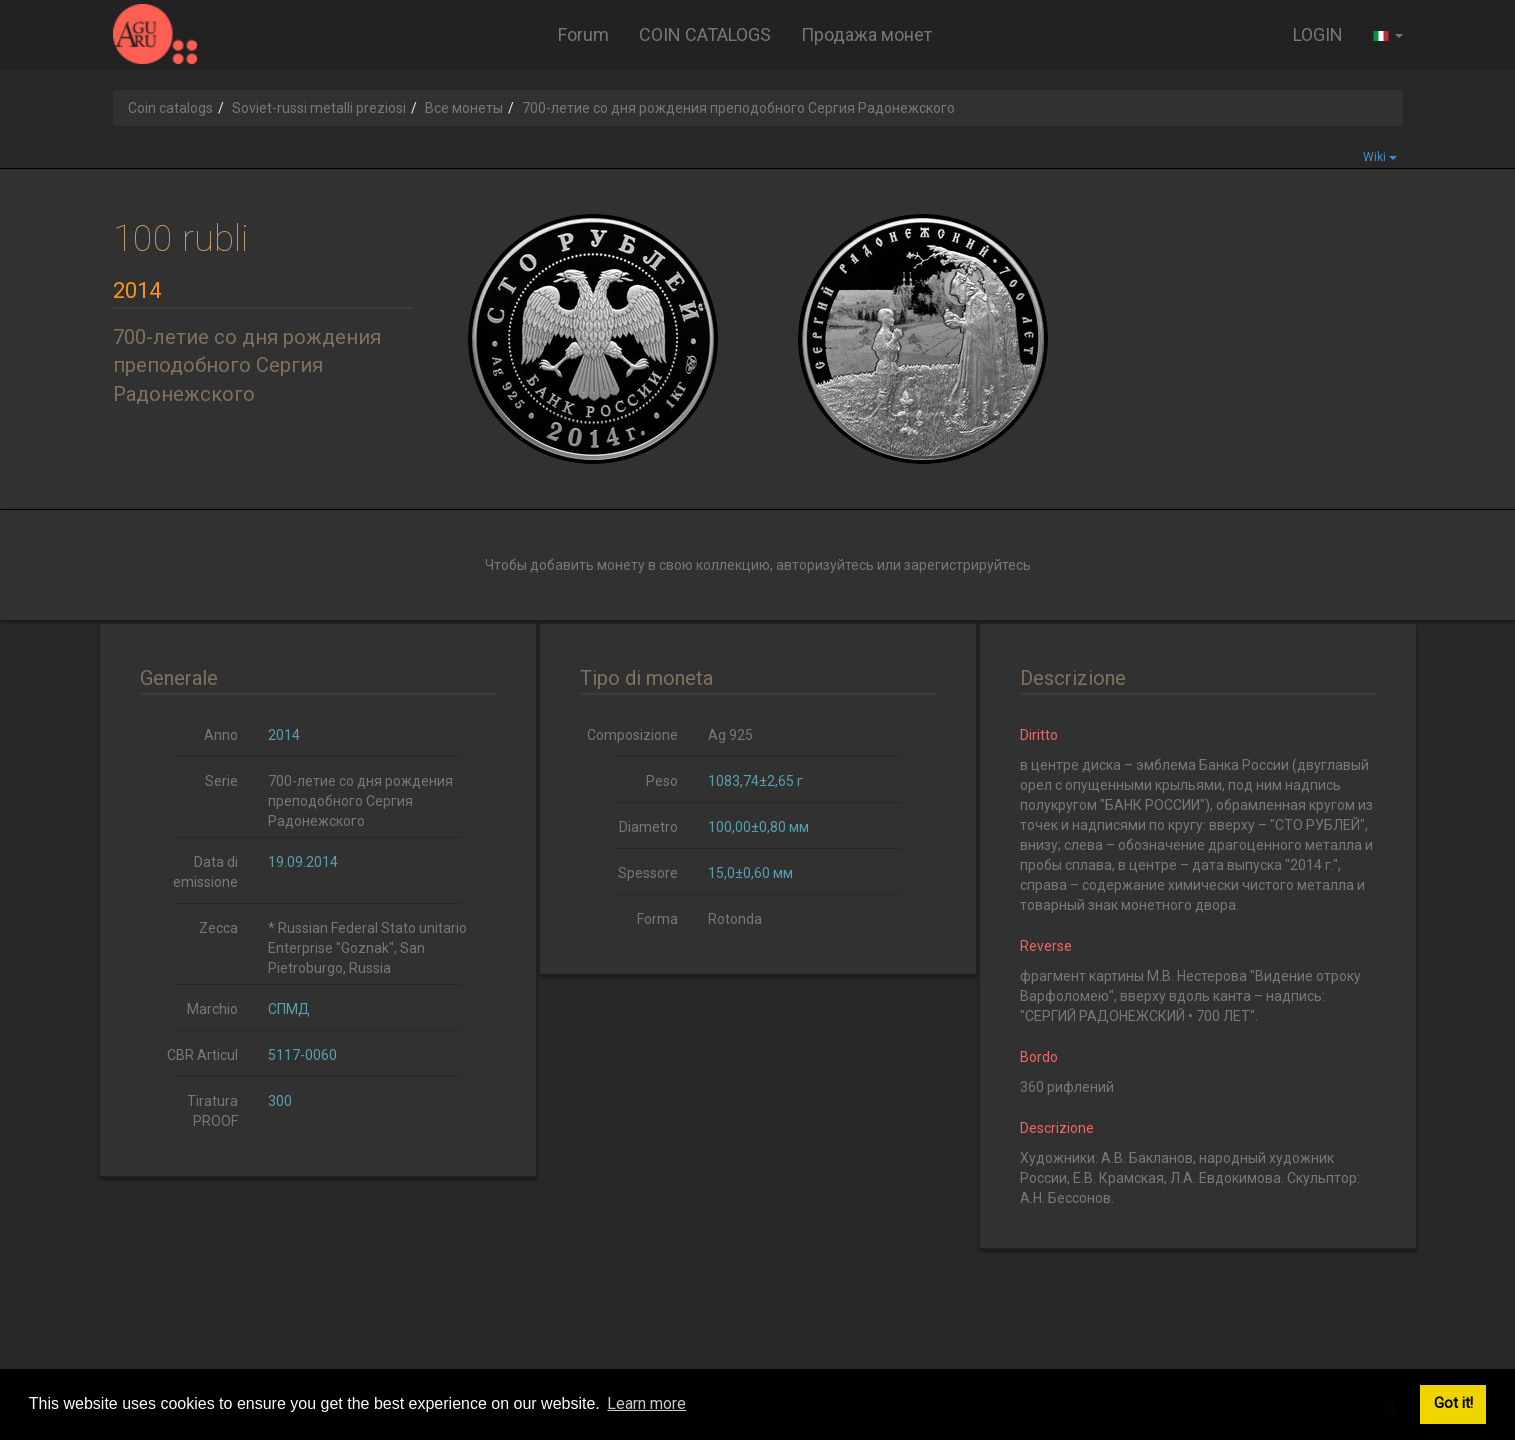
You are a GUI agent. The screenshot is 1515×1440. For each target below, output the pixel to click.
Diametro (648, 827)
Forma (657, 919)
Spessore (648, 873)
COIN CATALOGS (705, 34)
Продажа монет (866, 34)
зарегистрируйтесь (967, 565)
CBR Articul (202, 1055)
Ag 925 (730, 735)
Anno (221, 735)
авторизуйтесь (825, 565)
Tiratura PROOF (212, 1111)
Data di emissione (205, 872)
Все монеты (464, 108)
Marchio (212, 1009)
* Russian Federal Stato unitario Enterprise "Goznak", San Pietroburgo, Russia (367, 948)
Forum (583, 34)
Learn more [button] (646, 1403)
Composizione (632, 735)
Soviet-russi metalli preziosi (319, 108)
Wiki (1380, 157)
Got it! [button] (1453, 1403)
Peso (662, 781)
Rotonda (735, 919)
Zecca (218, 928)
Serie (221, 781)
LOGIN (1318, 34)
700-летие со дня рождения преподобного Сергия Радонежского (360, 801)
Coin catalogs (170, 108)
